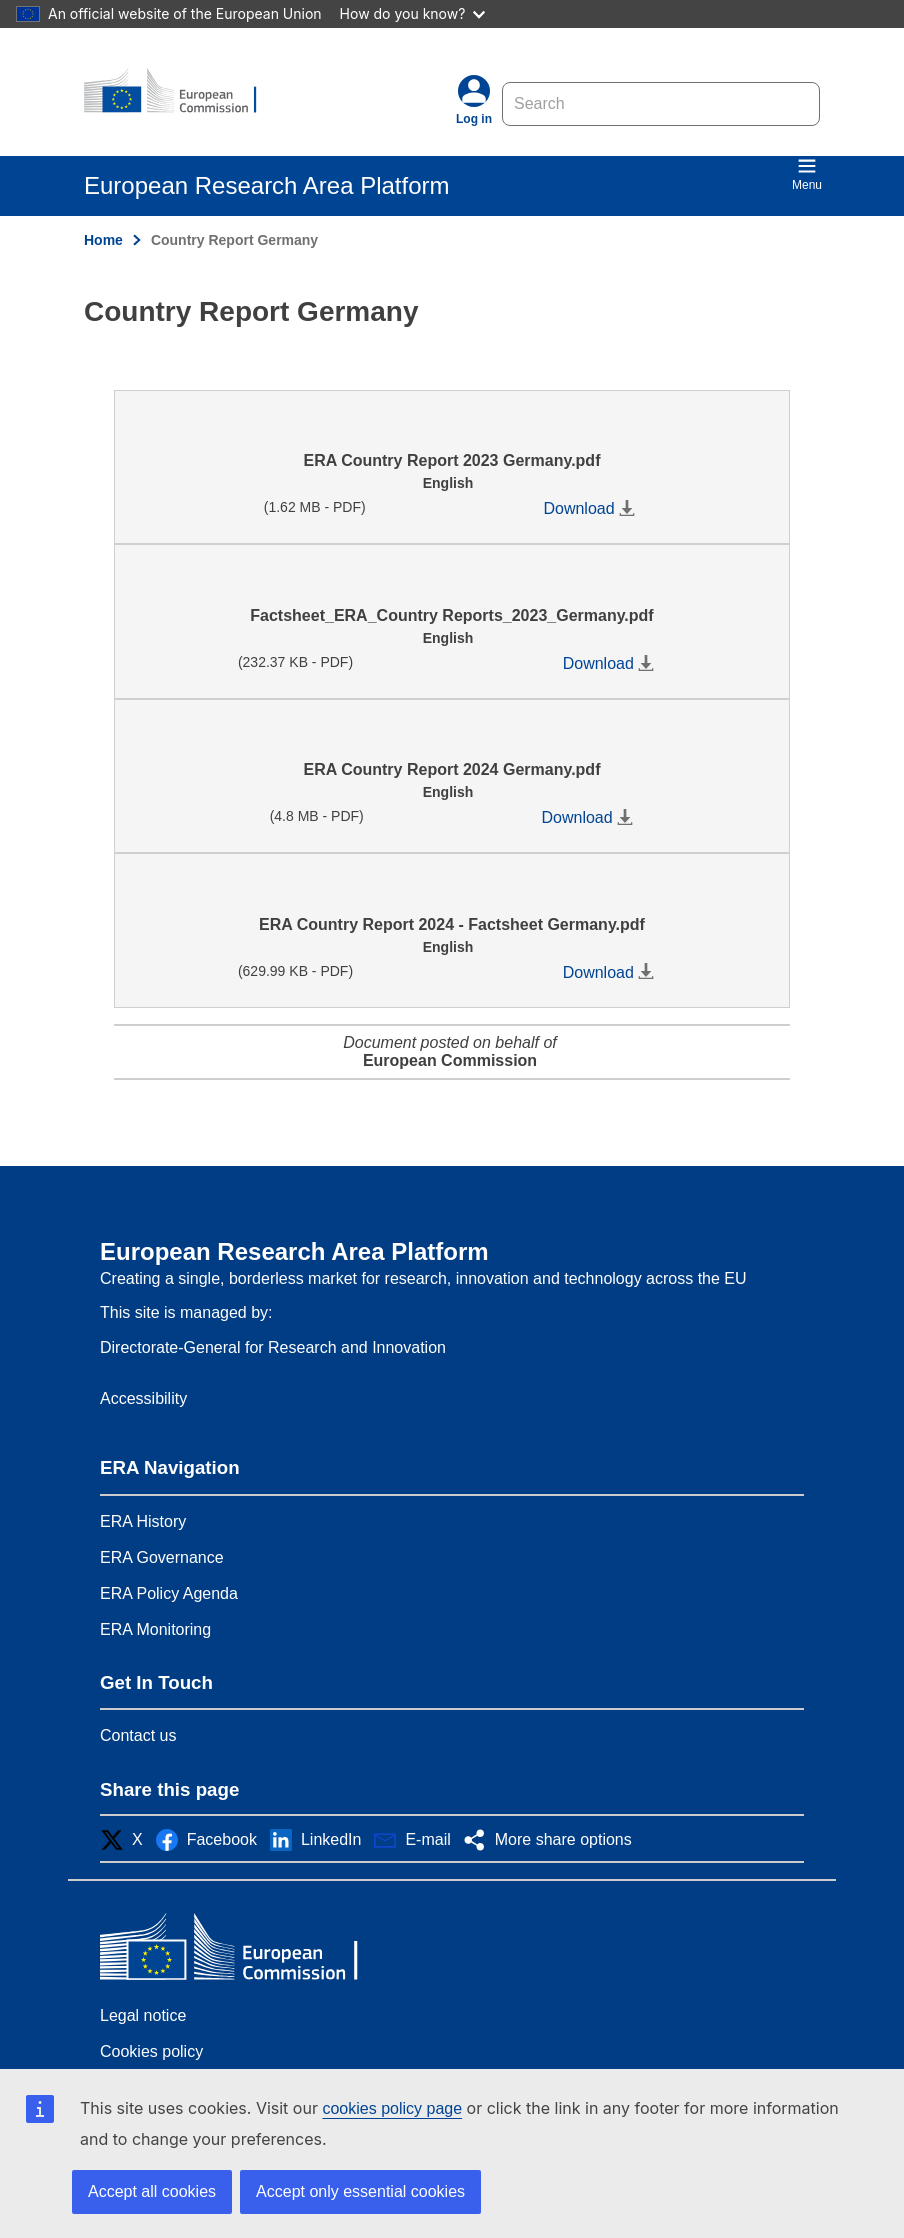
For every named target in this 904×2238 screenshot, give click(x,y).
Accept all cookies (152, 2191)
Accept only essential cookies (360, 2191)
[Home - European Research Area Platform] (181, 92)
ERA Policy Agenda (169, 1593)
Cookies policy (151, 2051)
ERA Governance (162, 1557)
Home (103, 240)
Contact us (138, 1735)
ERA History (143, 1521)
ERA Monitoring (155, 1629)
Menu (807, 174)
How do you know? (413, 13)
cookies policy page (392, 2108)
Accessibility (143, 1398)
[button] (127, 1840)
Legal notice (143, 2015)
